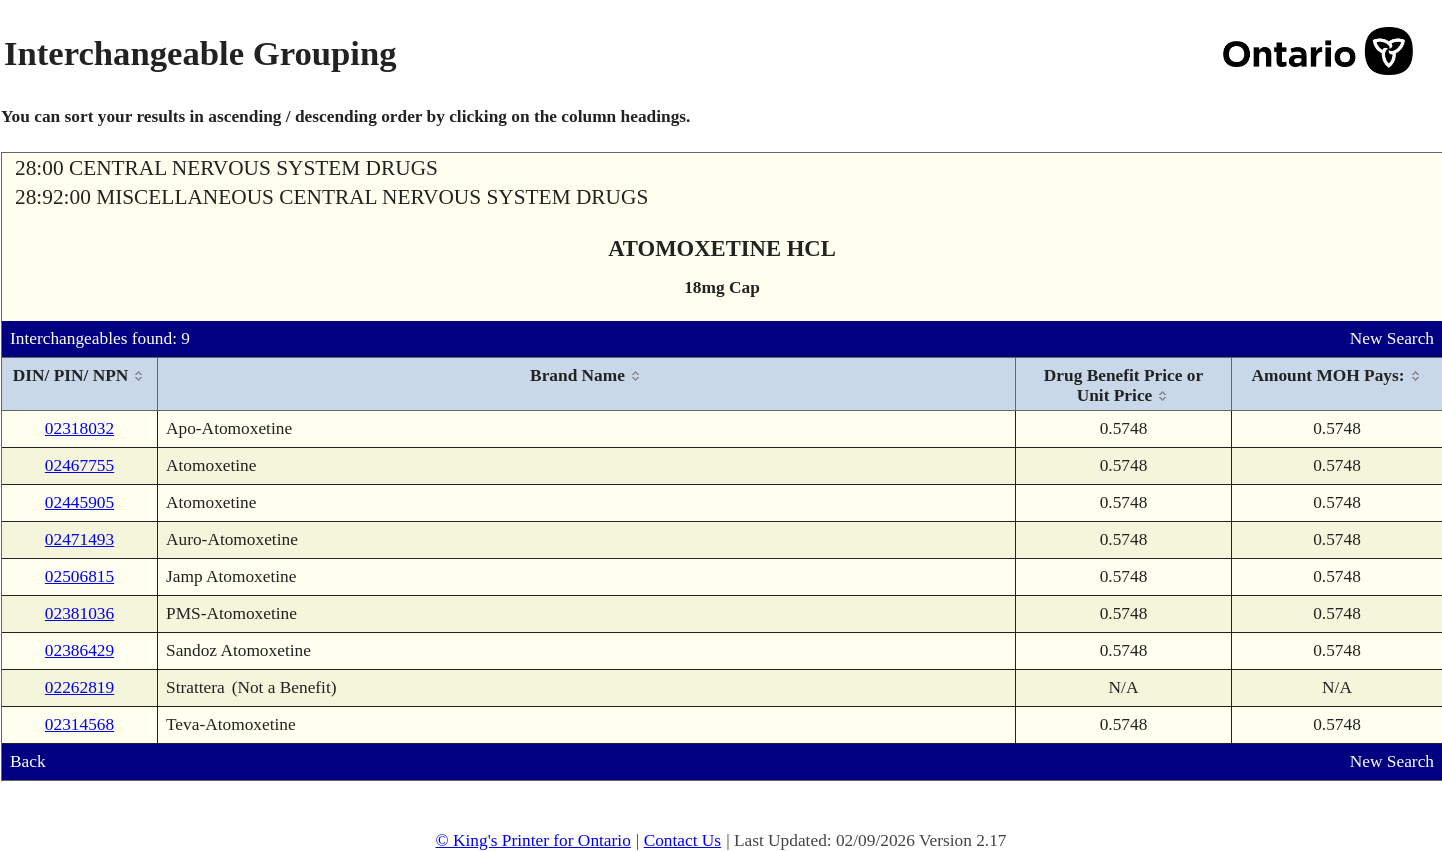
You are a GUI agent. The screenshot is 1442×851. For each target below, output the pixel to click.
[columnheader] (80, 384)
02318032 (79, 428)
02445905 (79, 502)
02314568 (79, 724)
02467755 (79, 465)
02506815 (79, 576)
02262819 (79, 687)
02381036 (79, 613)
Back (28, 761)
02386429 (79, 650)
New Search (1392, 338)
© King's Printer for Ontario (532, 840)
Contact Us (683, 840)
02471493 (79, 539)
